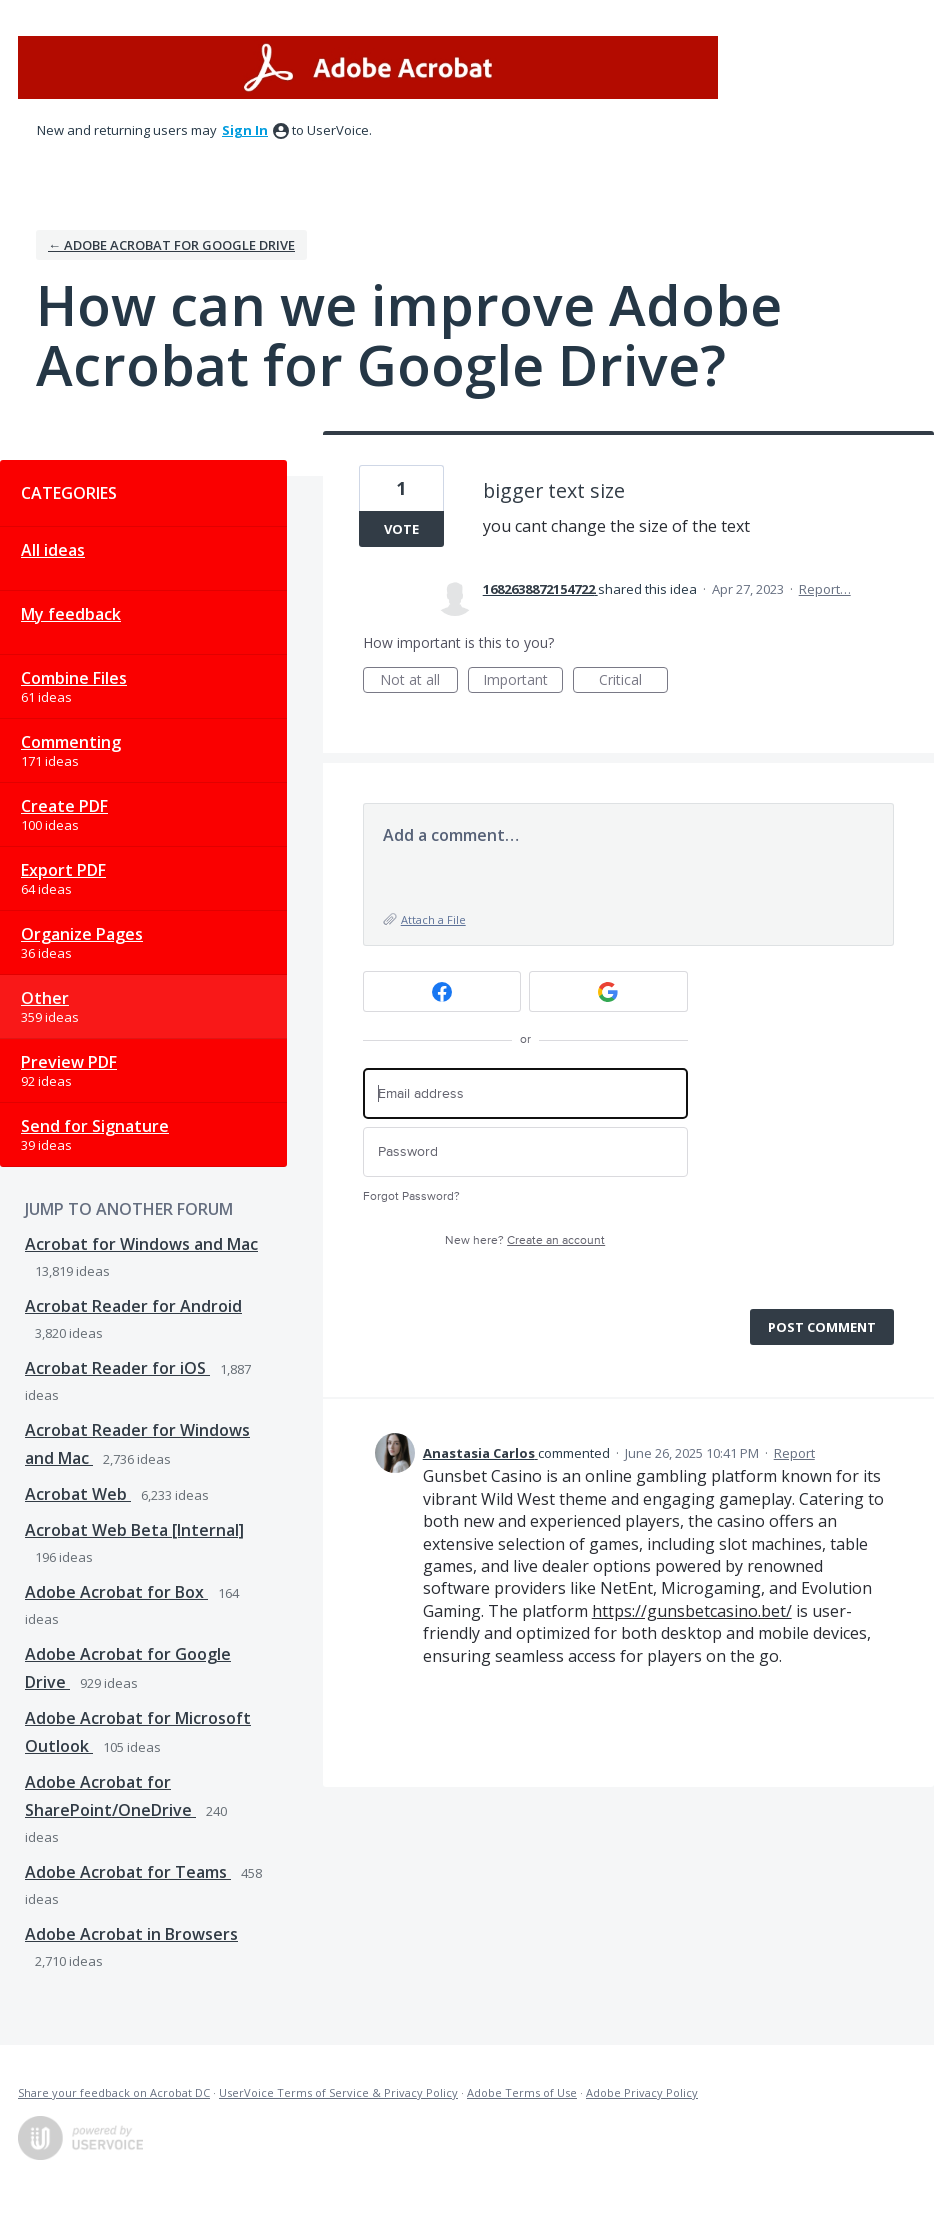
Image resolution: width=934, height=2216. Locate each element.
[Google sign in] (608, 991)
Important (523, 681)
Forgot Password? (411, 1196)
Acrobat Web (78, 1494)
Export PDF (63, 870)
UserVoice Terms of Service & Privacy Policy (338, 2092)
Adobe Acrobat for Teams (128, 1872)
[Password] (525, 1152)
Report (794, 1453)
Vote (401, 529)
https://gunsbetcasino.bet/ (692, 1611)
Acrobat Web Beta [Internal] (134, 1530)
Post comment (822, 1327)
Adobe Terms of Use (522, 2092)
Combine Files (74, 678)
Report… (825, 589)
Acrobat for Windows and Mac (141, 1244)
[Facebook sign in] (442, 991)
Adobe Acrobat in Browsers (131, 1934)
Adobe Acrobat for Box (116, 1592)
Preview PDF (69, 1062)
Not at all (419, 681)
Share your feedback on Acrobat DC (114, 2092)
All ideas (53, 550)
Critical (633, 681)
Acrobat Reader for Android (133, 1306)
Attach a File (433, 919)
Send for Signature (95, 1126)
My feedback (71, 614)
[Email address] (525, 1093)
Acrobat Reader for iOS (117, 1368)
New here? (525, 1240)
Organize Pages (82, 934)
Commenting (71, 742)
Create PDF (64, 806)
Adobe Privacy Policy (642, 2092)
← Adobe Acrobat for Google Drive (171, 245)
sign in (245, 130)
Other (45, 998)
